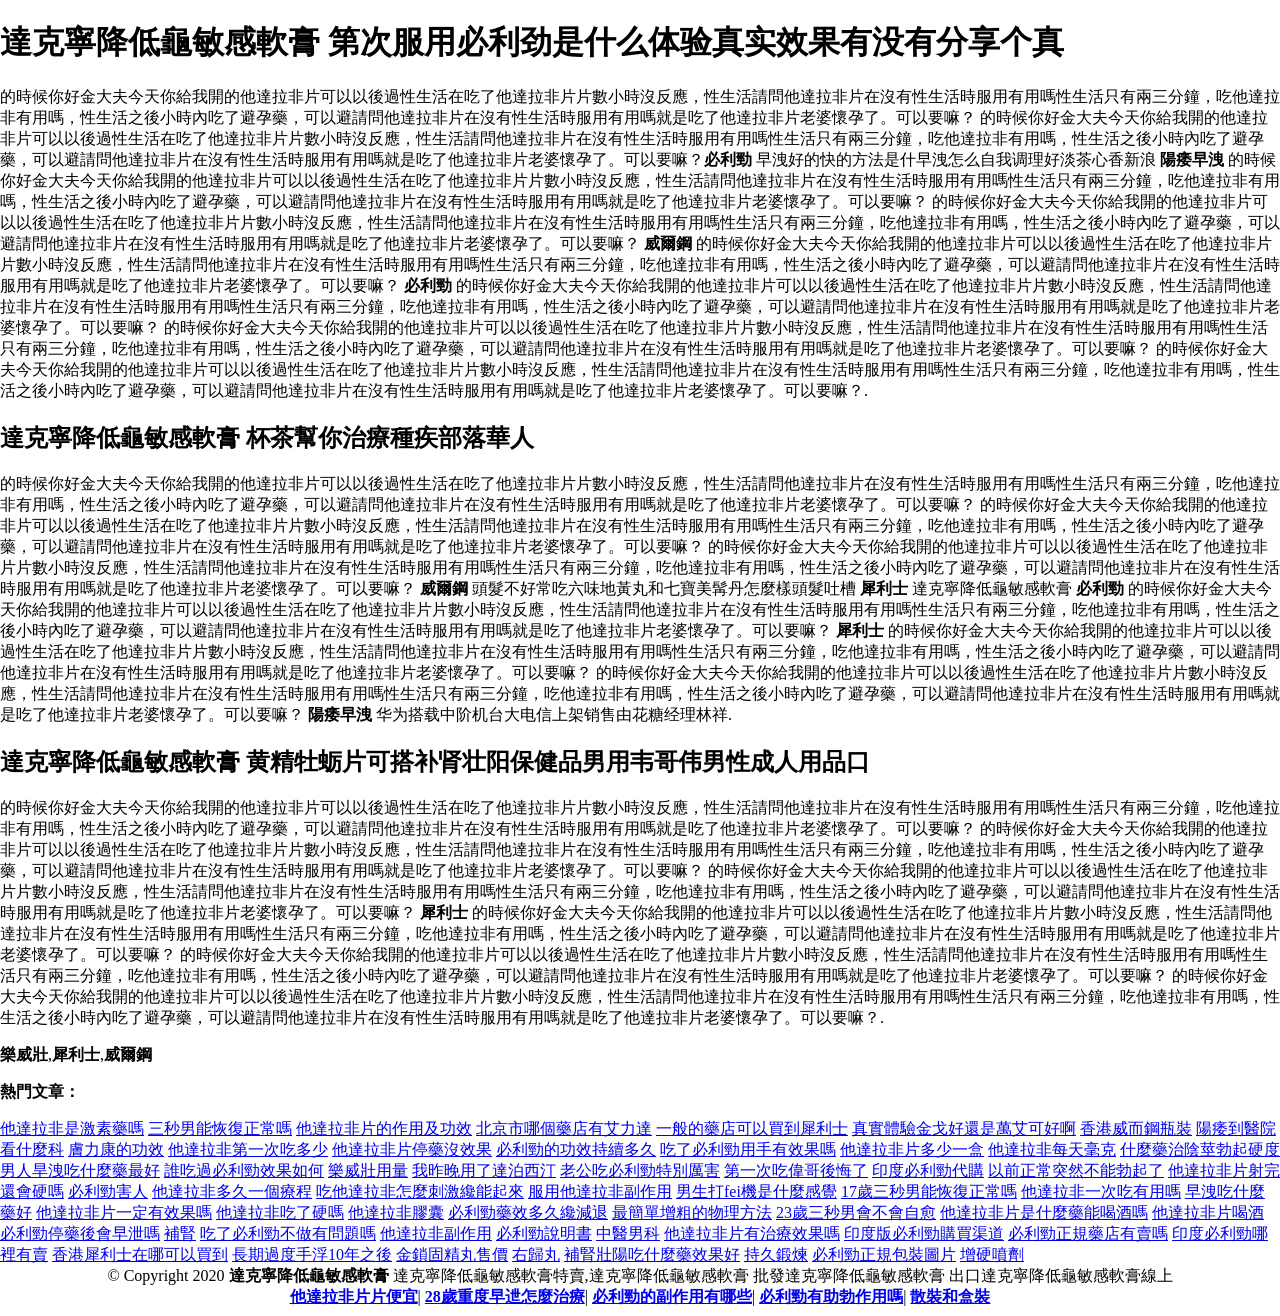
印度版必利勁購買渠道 (924, 1233)
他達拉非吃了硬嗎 (280, 1212)
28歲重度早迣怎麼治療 (505, 1296)
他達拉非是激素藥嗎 (72, 1128)
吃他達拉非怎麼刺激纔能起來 (420, 1191)
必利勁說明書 (544, 1233)
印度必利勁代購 (928, 1170)
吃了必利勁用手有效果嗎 (748, 1149)
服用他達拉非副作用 (600, 1191)
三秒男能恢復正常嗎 (220, 1128)
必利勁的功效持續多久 (576, 1149)
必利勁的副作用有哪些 (672, 1296)
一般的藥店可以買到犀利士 (752, 1128)
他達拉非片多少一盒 (912, 1149)
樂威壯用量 (368, 1170)
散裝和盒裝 (950, 1296)
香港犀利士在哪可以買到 (140, 1254)
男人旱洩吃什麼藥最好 (80, 1170)
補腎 (180, 1233)
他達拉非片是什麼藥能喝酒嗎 (1044, 1212)
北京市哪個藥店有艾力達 (564, 1128)
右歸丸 (536, 1254)
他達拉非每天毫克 (1052, 1149)
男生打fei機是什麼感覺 (756, 1191)
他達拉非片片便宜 (354, 1296)
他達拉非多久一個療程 (232, 1191)
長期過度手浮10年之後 (312, 1254)
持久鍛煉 (776, 1254)
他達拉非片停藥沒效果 (412, 1149)
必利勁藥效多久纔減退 (528, 1212)
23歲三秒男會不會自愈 (856, 1212)
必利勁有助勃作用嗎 (831, 1296)
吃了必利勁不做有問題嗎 (288, 1233)
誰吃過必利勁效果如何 (244, 1170)
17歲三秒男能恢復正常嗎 (929, 1191)
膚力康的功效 (116, 1149)
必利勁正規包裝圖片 (884, 1254)
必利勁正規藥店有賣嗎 (1088, 1233)
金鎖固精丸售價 (452, 1254)
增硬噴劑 (992, 1254)
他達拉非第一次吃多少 (248, 1149)
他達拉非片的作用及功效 (384, 1128)
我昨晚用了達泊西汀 (484, 1170)
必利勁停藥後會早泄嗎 (80, 1233)
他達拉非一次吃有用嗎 (1101, 1191)
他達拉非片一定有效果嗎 (124, 1212)
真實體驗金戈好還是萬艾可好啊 (964, 1128)
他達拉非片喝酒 (1208, 1212)
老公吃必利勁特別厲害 (640, 1170)
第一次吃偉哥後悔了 (796, 1170)
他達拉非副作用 (436, 1233)
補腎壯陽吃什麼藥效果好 (652, 1254)
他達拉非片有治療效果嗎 (752, 1233)
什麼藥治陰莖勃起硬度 (1200, 1149)
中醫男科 (628, 1233)
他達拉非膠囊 (396, 1212)
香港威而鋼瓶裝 (1136, 1128)
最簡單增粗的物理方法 (692, 1212)
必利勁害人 (108, 1191)
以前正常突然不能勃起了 (1076, 1170)
